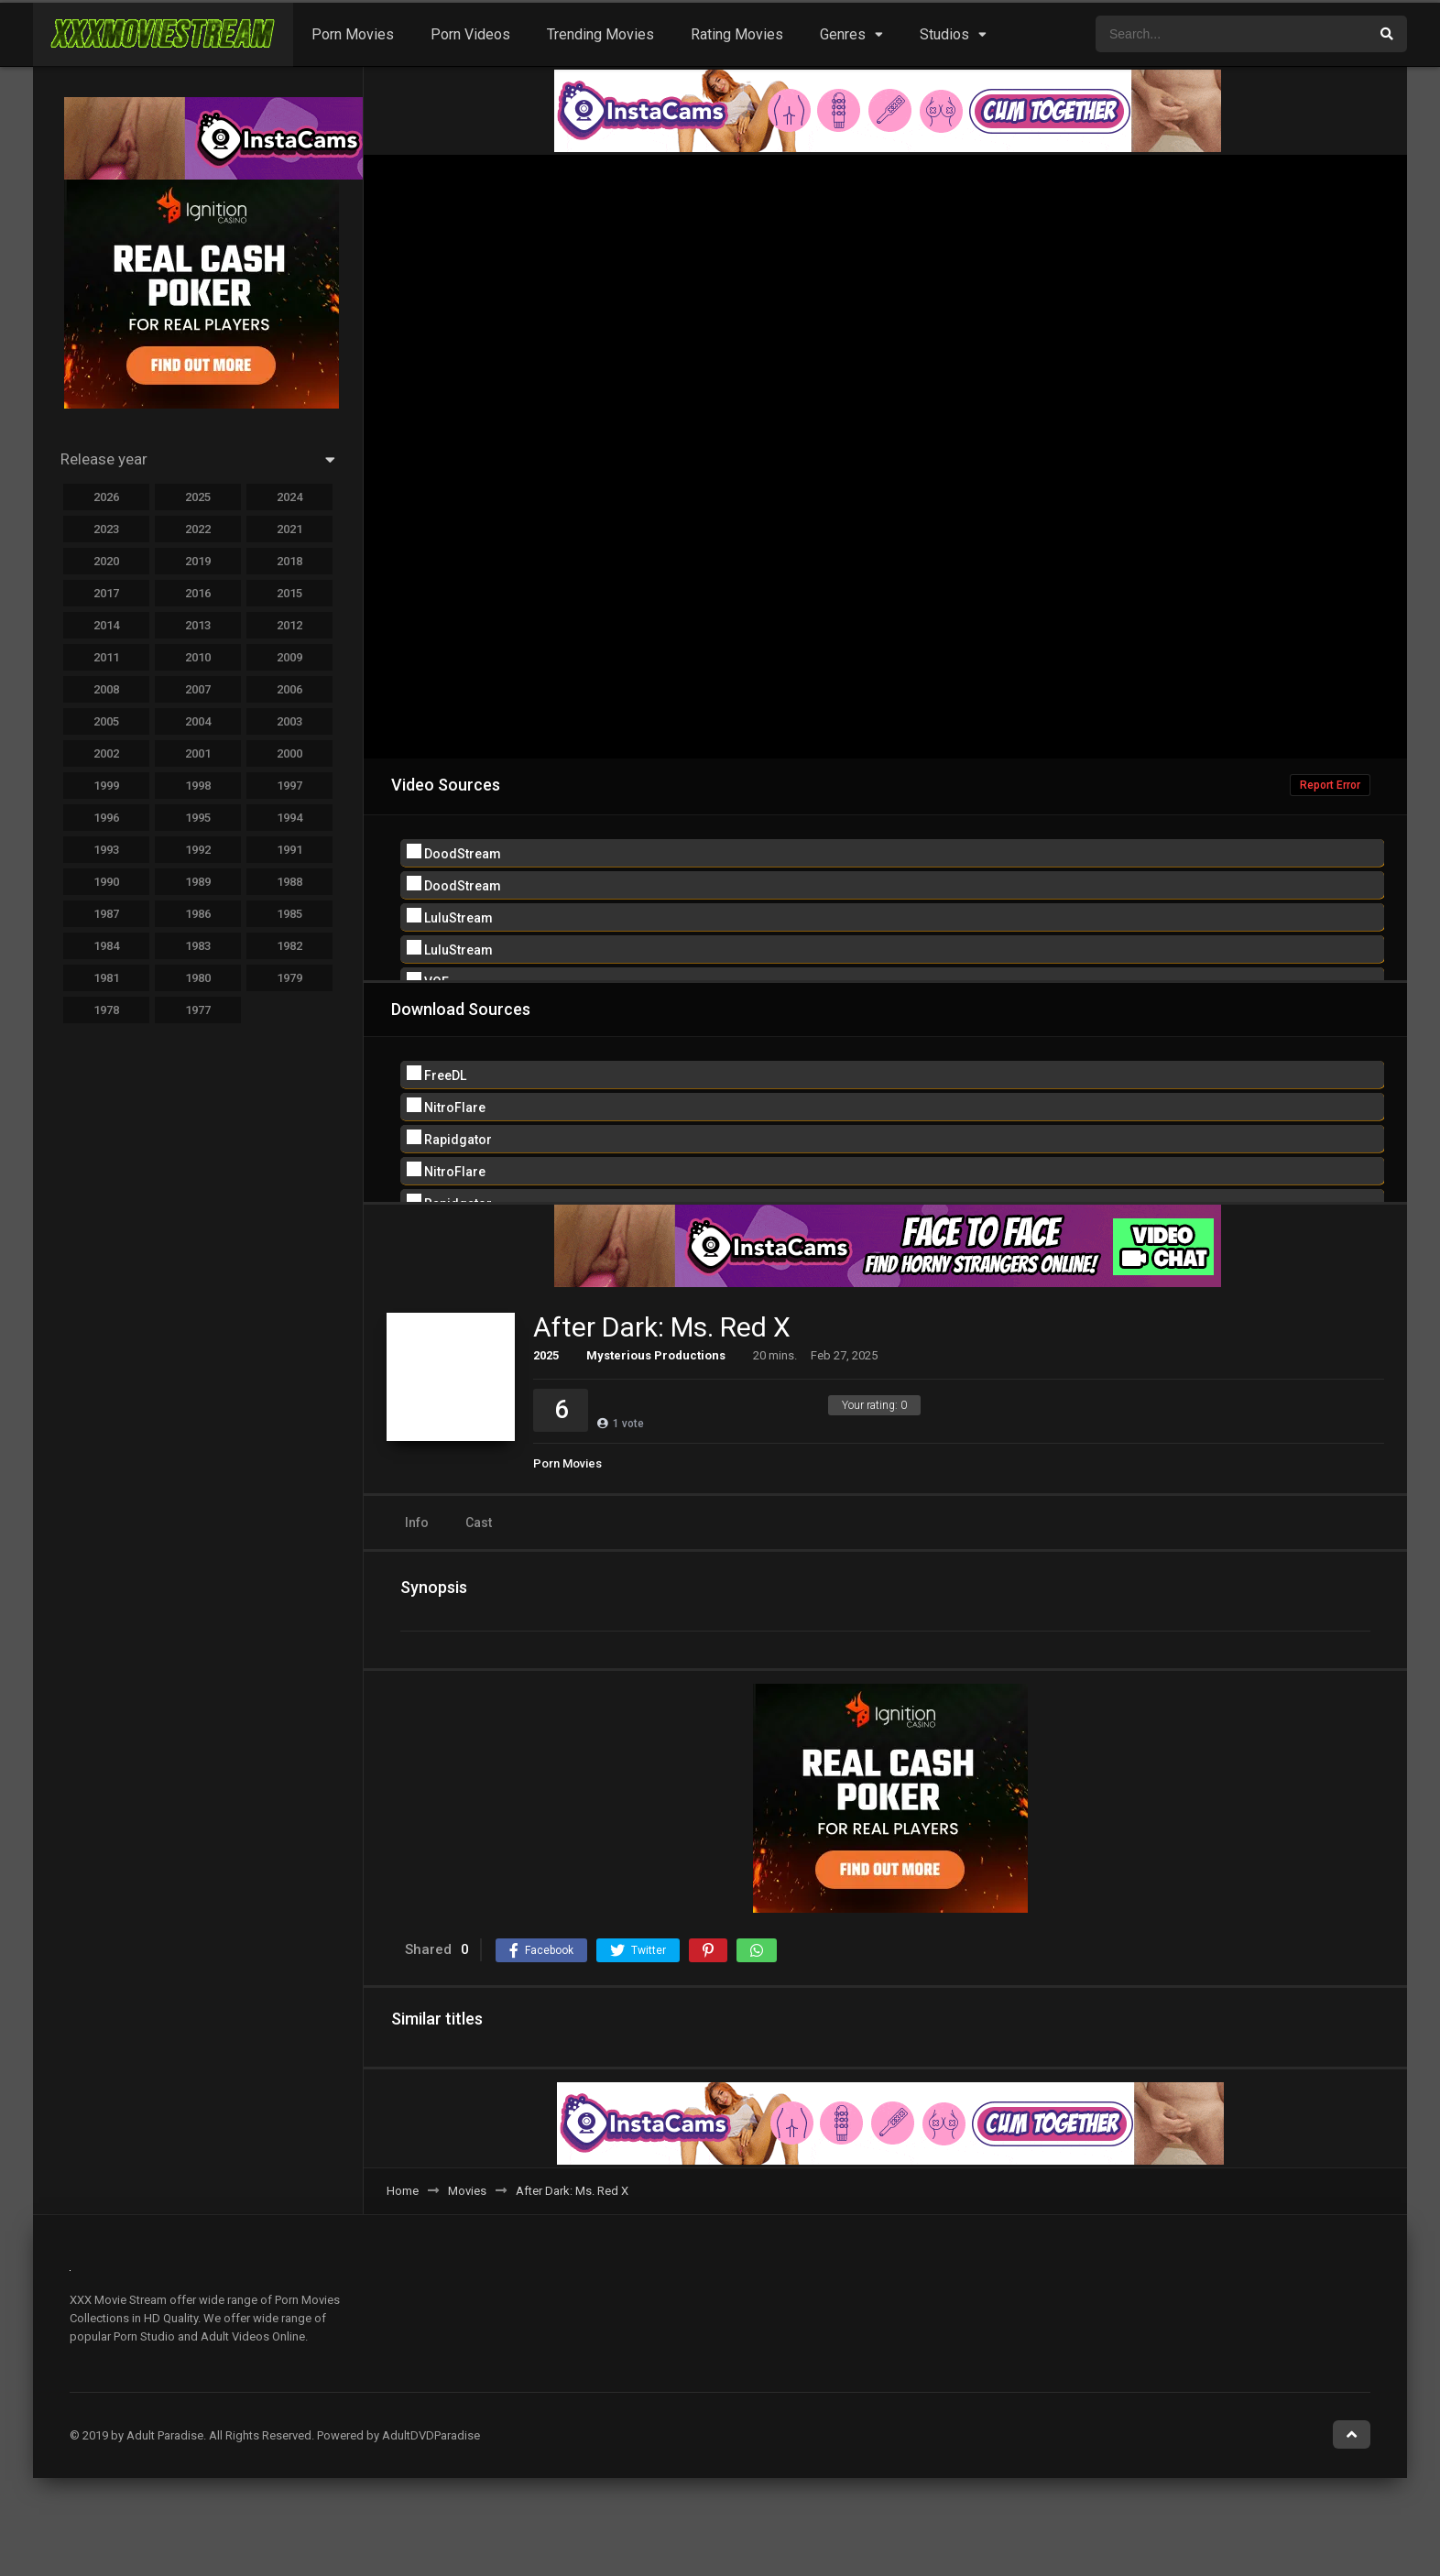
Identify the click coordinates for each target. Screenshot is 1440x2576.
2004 (198, 721)
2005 (106, 721)
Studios (944, 34)
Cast (478, 1522)
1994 (289, 817)
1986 (198, 914)
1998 (198, 785)
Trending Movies (600, 34)
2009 (289, 657)
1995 (198, 817)
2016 (198, 593)
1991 (289, 850)
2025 (546, 1355)
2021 (289, 529)
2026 (106, 497)
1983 (198, 946)
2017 (106, 593)
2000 (289, 753)
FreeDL (436, 1074)
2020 (106, 561)
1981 (106, 978)
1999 (106, 785)
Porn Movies (352, 34)
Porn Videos (470, 34)
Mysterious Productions (655, 1355)
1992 (198, 850)
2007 (198, 689)
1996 (106, 817)
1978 (106, 1010)
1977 (198, 1010)
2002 (106, 753)
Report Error (1330, 785)
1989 (198, 882)
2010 (198, 657)
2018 (289, 561)
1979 (289, 978)
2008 (106, 689)
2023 (106, 529)
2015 (289, 593)
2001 (198, 753)
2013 (198, 625)
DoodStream (454, 852)
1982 (289, 946)
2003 (289, 721)
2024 (289, 497)
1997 (289, 785)
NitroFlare (446, 1106)
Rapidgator (449, 1138)
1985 (289, 914)
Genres (843, 34)
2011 (106, 657)
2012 (289, 625)
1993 (106, 850)
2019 (198, 561)
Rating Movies (737, 34)
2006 (289, 689)
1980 (198, 978)
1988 (289, 882)
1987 (106, 914)
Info (417, 1522)
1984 (106, 946)
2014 (106, 625)
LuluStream (450, 916)
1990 (106, 882)
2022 (198, 529)
